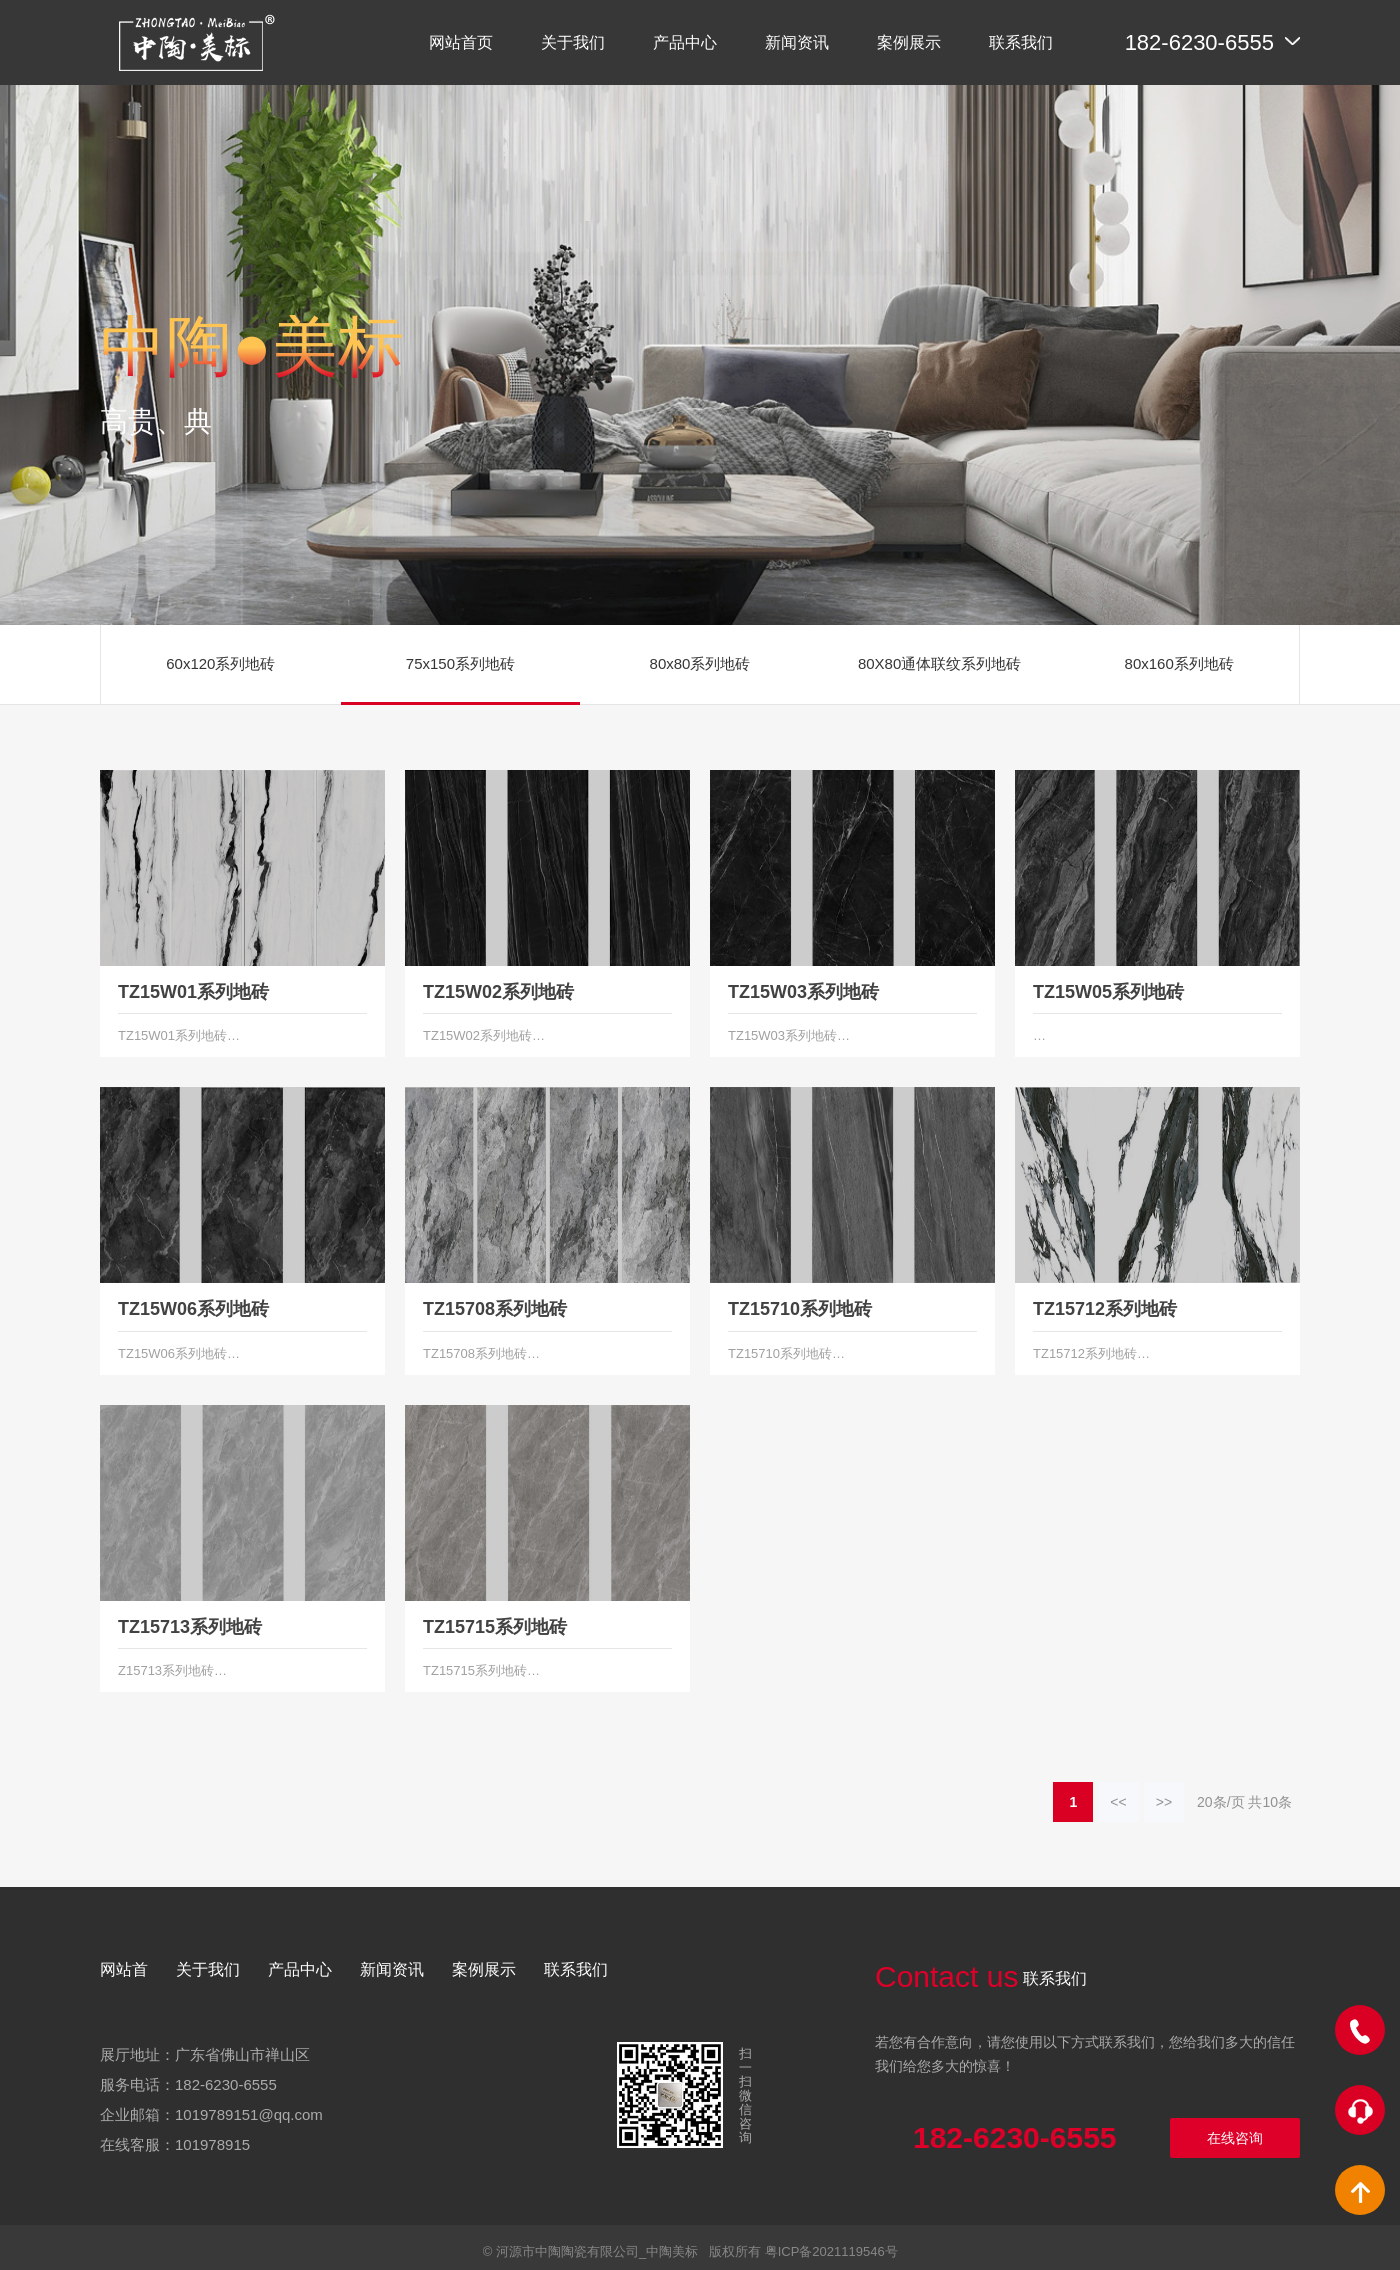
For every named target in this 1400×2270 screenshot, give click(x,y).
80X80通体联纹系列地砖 (939, 663)
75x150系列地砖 (460, 663)
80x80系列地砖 (700, 663)
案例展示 (484, 1969)
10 (1270, 1802)
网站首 (124, 1969)
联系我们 (576, 1969)
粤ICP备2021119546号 (831, 2251)
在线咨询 (1235, 2138)
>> (1164, 1802)
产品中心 (300, 1969)
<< (1118, 1802)
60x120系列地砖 (220, 663)
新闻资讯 (392, 1969)
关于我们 (208, 1969)
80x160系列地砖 (1179, 663)
